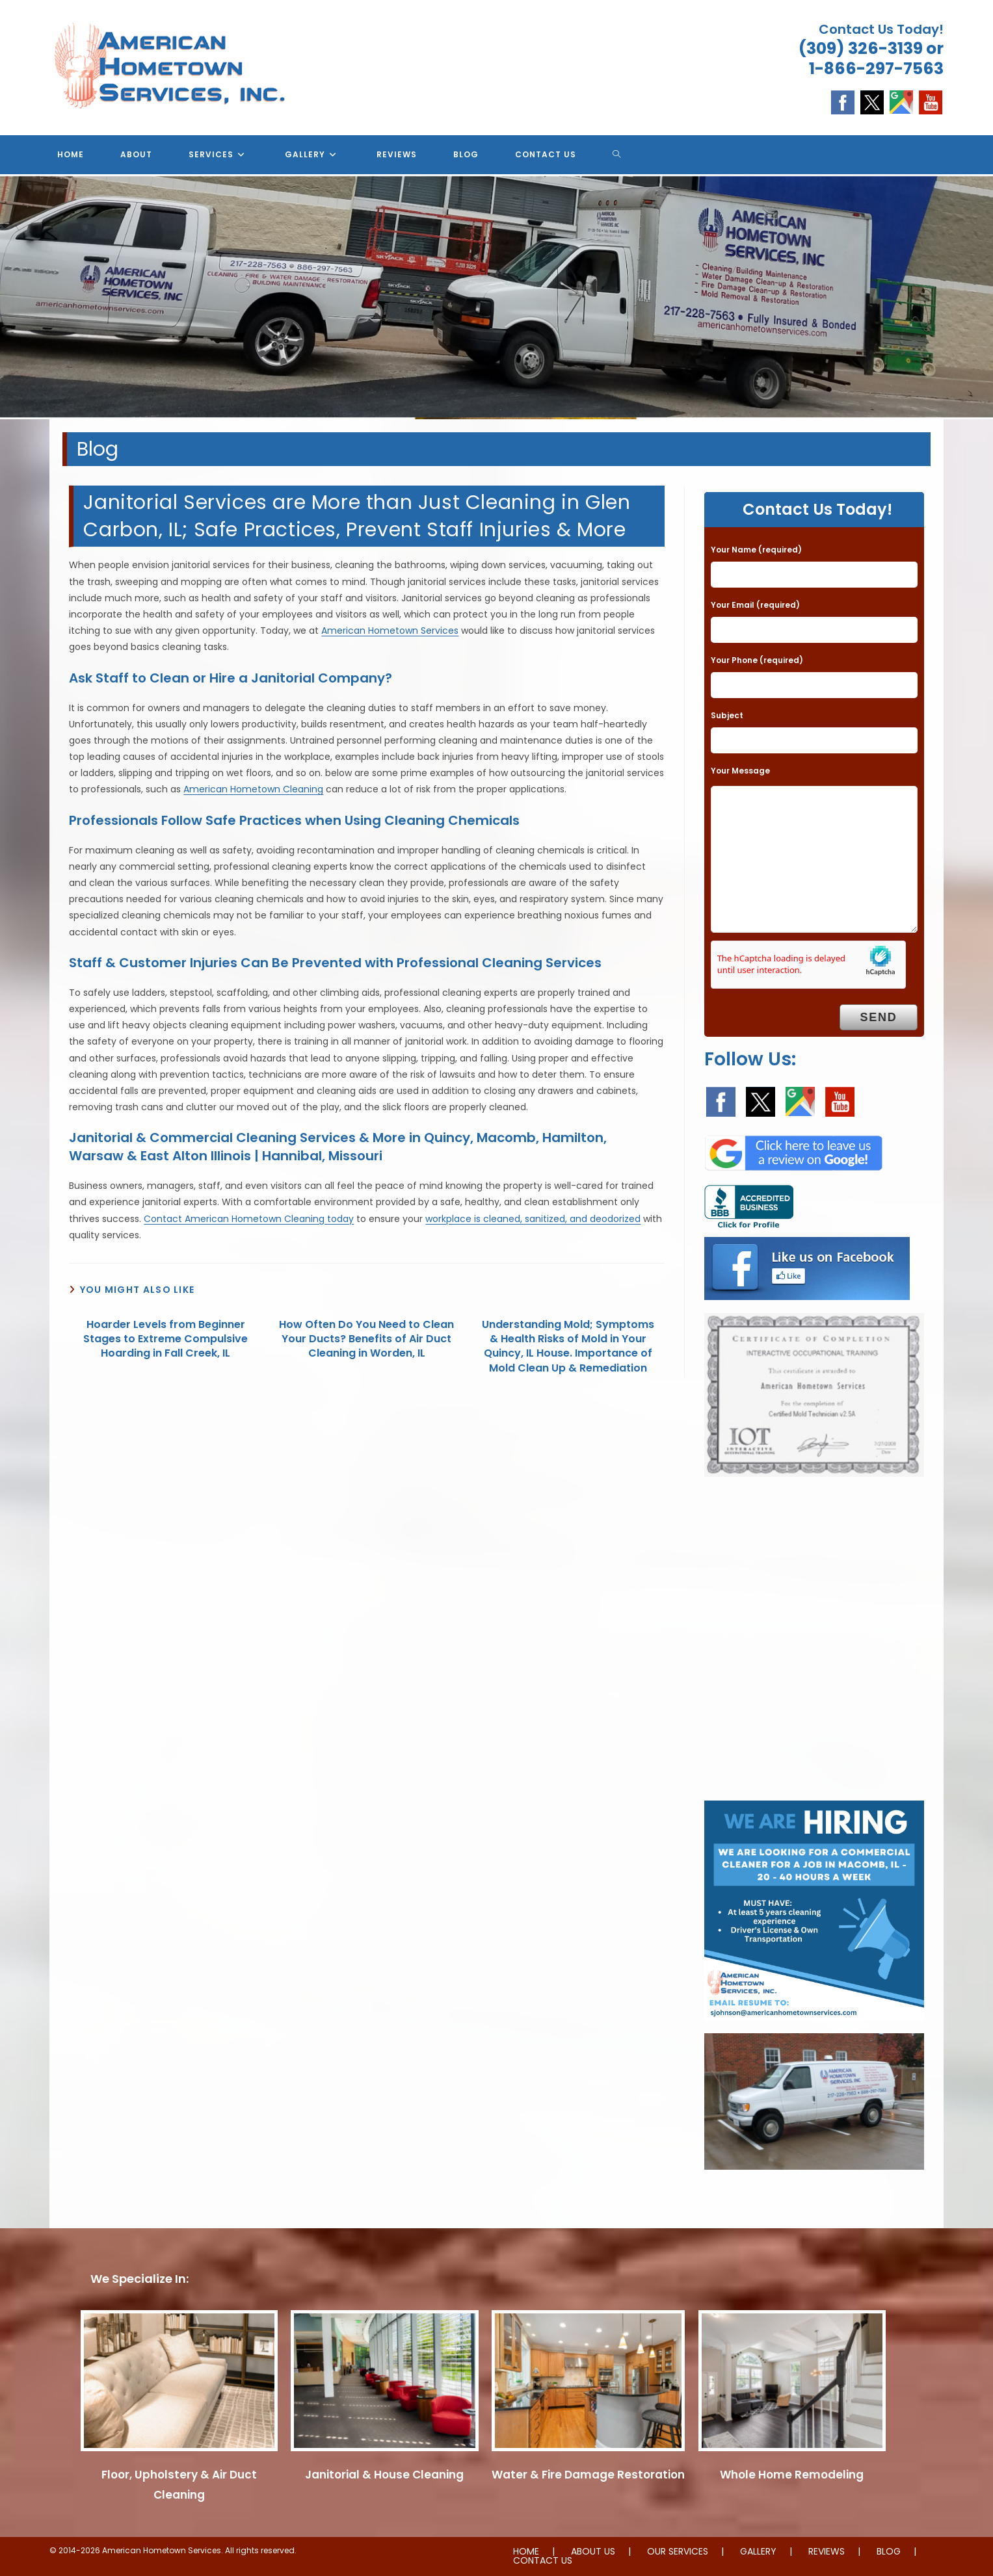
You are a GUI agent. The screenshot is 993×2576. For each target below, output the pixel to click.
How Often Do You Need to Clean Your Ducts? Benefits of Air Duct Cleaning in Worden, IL (366, 1339)
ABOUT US (593, 2551)
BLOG (889, 2551)
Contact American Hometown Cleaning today (249, 1218)
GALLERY (758, 2551)
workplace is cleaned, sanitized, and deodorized (533, 1218)
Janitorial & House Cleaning (384, 2474)
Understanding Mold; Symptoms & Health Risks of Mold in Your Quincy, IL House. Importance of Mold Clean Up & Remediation (568, 1346)
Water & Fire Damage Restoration (588, 2474)
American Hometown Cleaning (253, 789)
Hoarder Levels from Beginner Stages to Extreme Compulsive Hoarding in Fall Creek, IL (165, 1339)
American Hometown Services (389, 630)
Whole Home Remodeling (792, 2474)
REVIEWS (826, 2551)
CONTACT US (542, 2560)
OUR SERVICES (677, 2551)
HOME (526, 2551)
